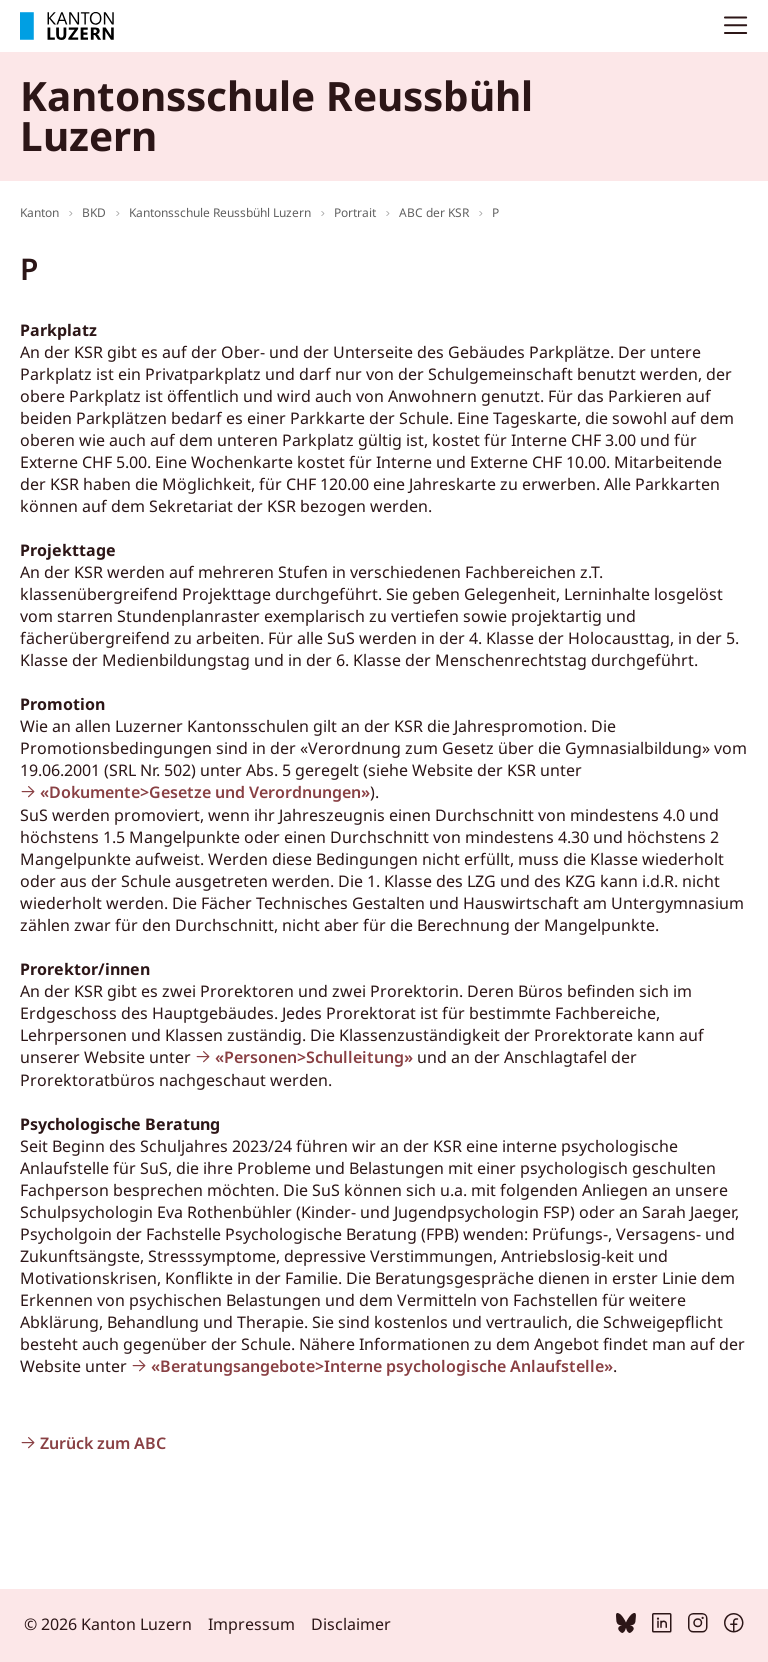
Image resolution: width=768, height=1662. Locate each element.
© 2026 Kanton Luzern (108, 1624)
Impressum (251, 1624)
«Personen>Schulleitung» (314, 1057)
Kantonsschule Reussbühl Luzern (220, 212)
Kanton (39, 212)
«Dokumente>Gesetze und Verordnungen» (205, 792)
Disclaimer (351, 1624)
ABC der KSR (434, 212)
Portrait (355, 212)
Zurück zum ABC (103, 1443)
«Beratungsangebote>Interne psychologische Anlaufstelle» (382, 1366)
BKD (94, 212)
